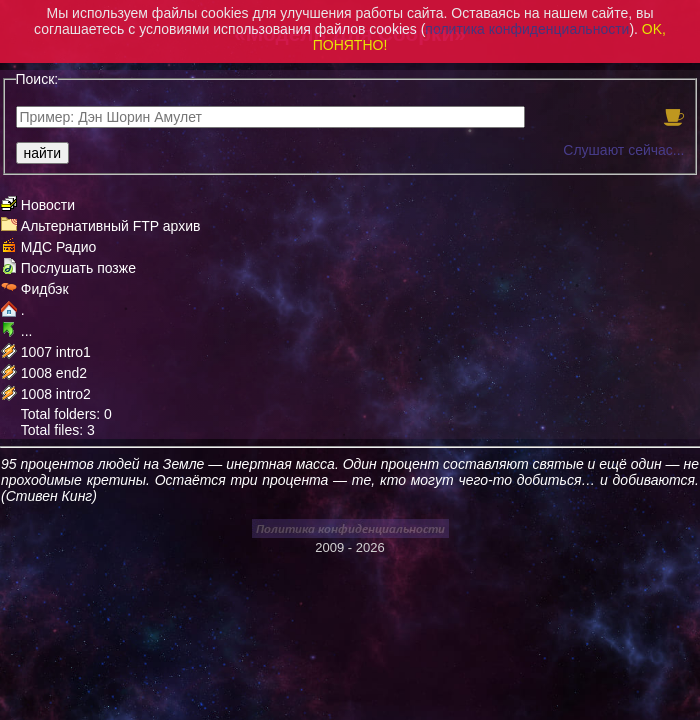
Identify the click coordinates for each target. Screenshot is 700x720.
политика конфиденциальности (527, 29)
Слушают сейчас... (623, 150)
